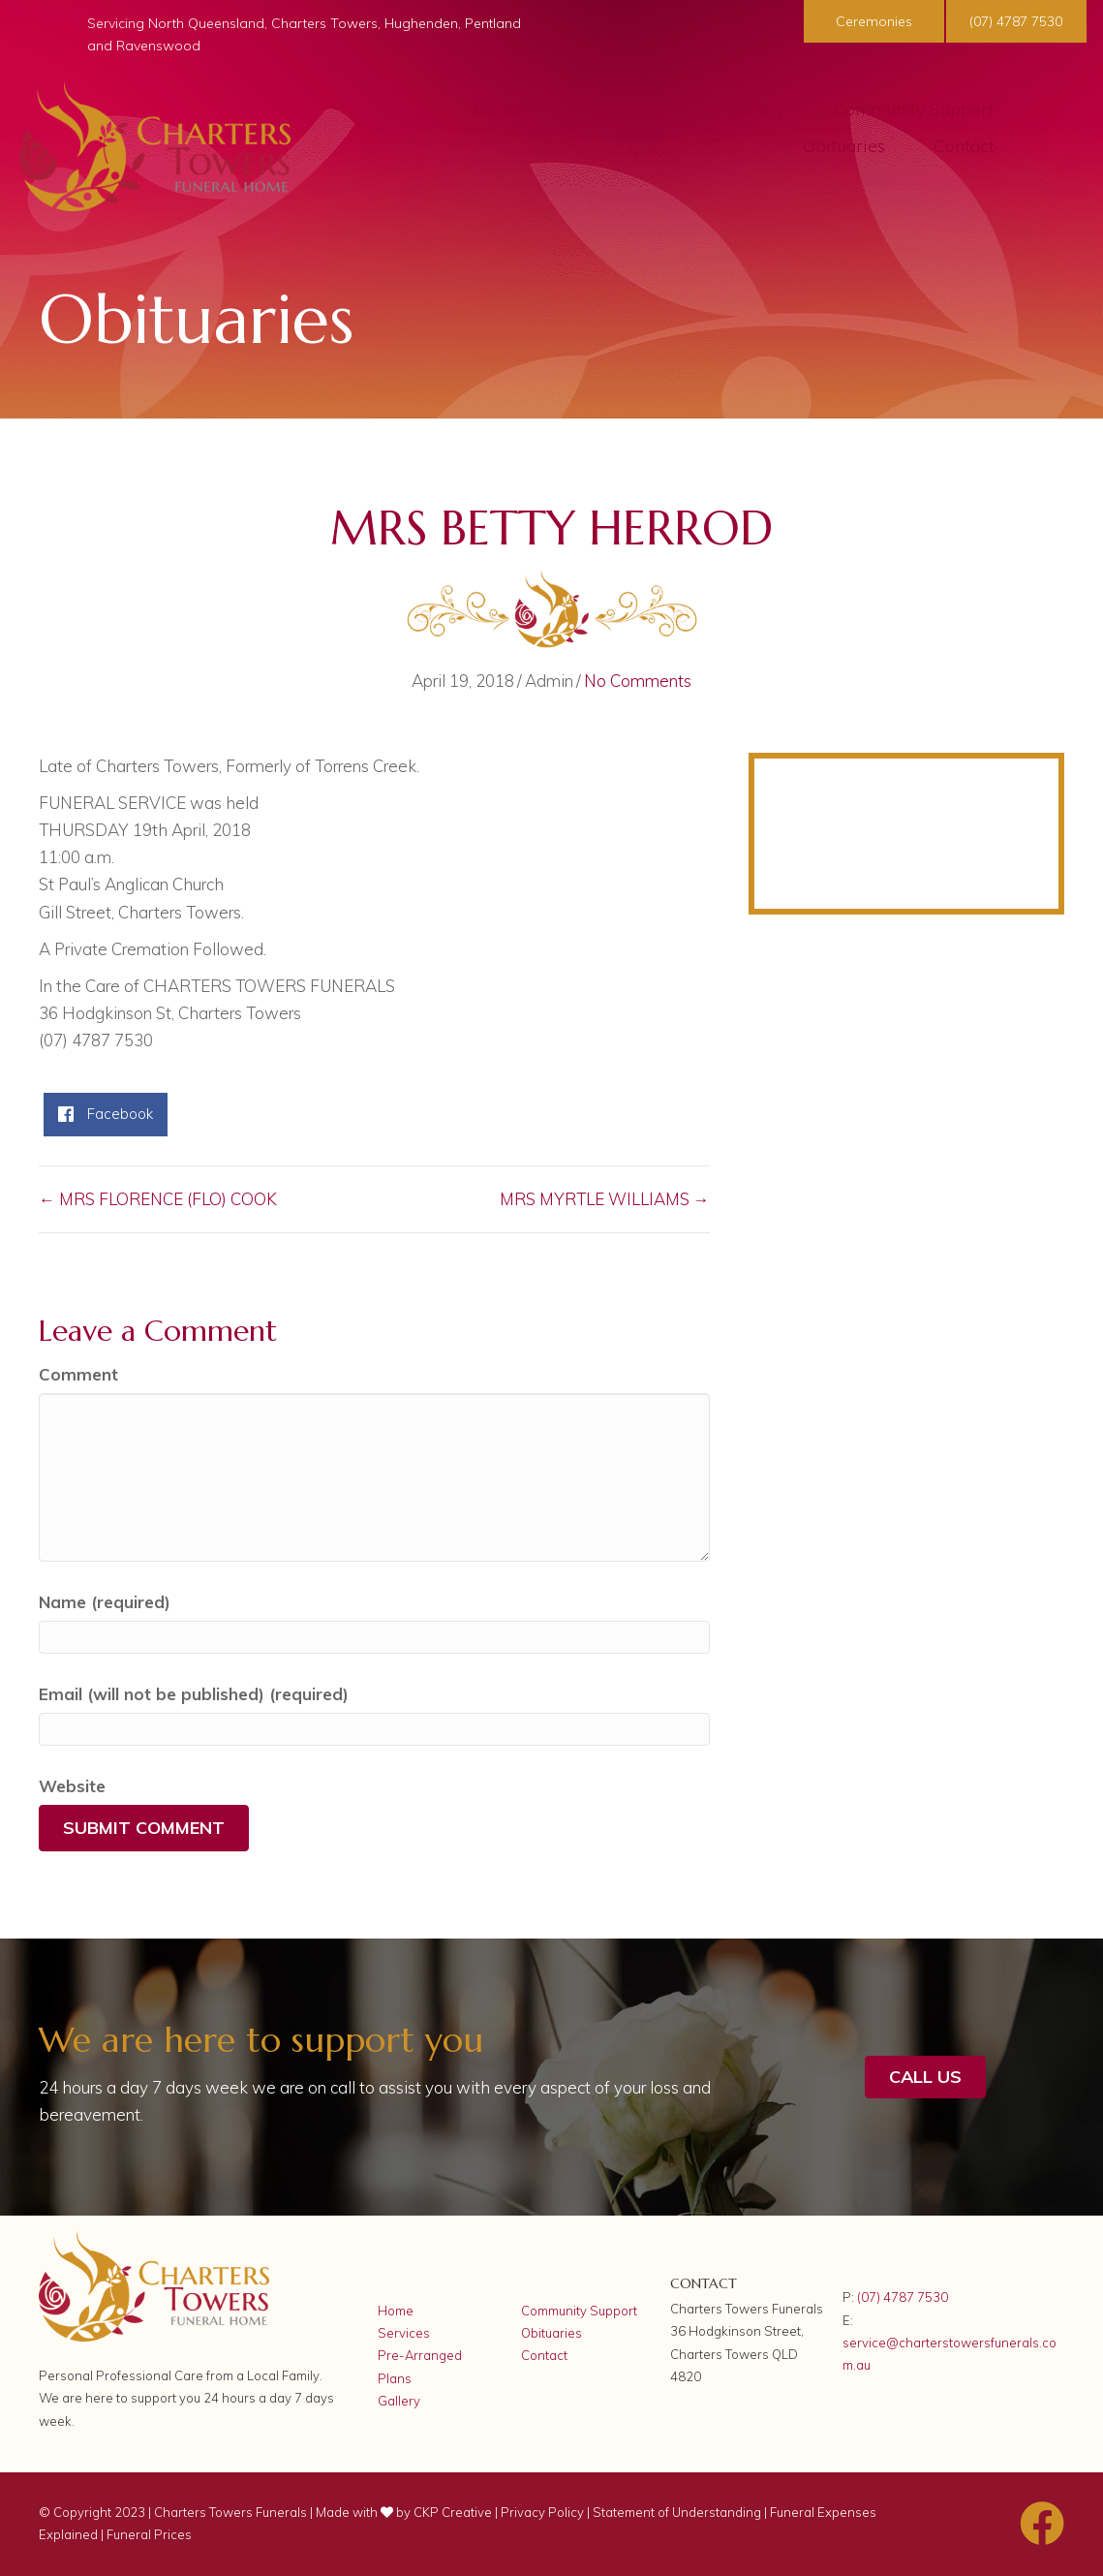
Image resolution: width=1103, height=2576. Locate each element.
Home (396, 2310)
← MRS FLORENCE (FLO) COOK (158, 1199)
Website (72, 1786)
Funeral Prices (149, 2534)
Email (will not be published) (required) (194, 1694)
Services (404, 2333)
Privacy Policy (542, 2512)
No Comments (637, 680)
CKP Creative (454, 2512)
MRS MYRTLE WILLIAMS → (605, 1199)
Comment (78, 1374)
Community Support (579, 2310)
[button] (871, 21)
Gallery (399, 2400)
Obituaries (551, 2333)
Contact (544, 2355)
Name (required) (104, 1602)
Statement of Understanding (677, 2512)
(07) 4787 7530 (902, 2297)
